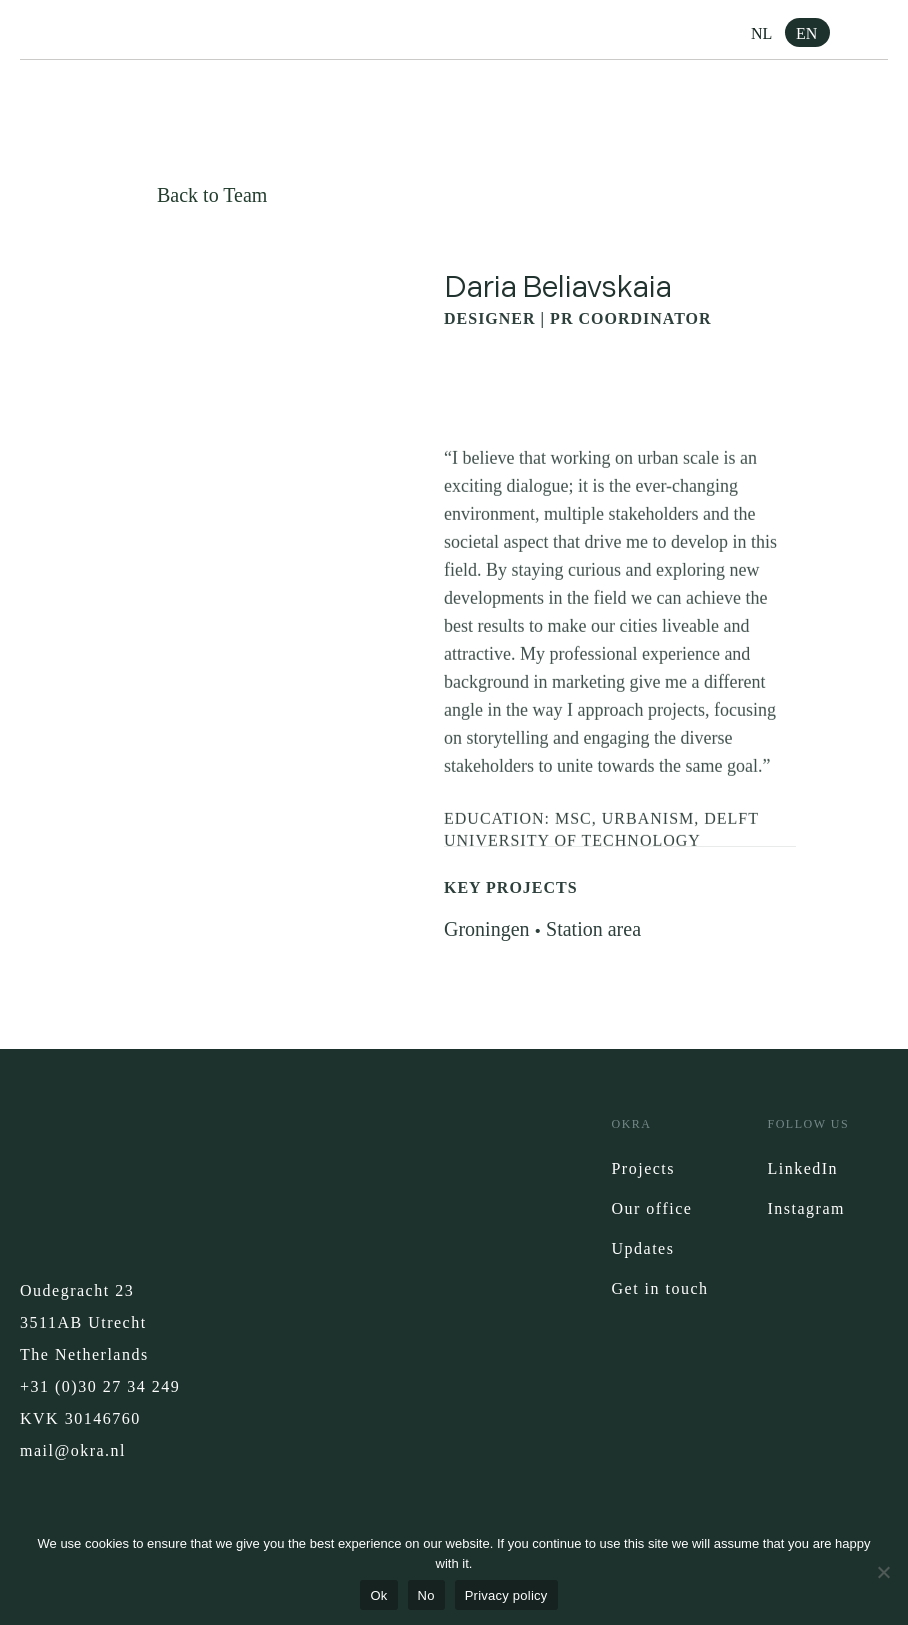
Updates (642, 1248)
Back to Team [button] (212, 195)
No (426, 1595)
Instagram (805, 1208)
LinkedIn (802, 1168)
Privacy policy (506, 1595)
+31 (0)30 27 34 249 (100, 1386)
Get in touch (659, 1288)
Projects (643, 1168)
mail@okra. (65, 1450)
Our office (651, 1208)
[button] (873, 35)
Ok (378, 1595)
